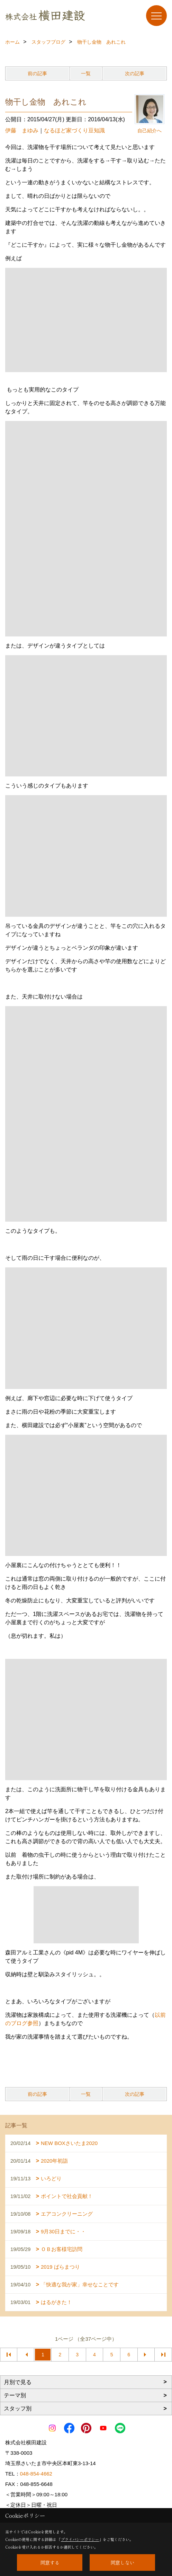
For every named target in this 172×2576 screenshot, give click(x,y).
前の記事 (37, 73)
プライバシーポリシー (80, 2539)
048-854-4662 (36, 2474)
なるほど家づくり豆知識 (74, 130)
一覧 (86, 73)
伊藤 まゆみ (21, 130)
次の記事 (134, 73)
